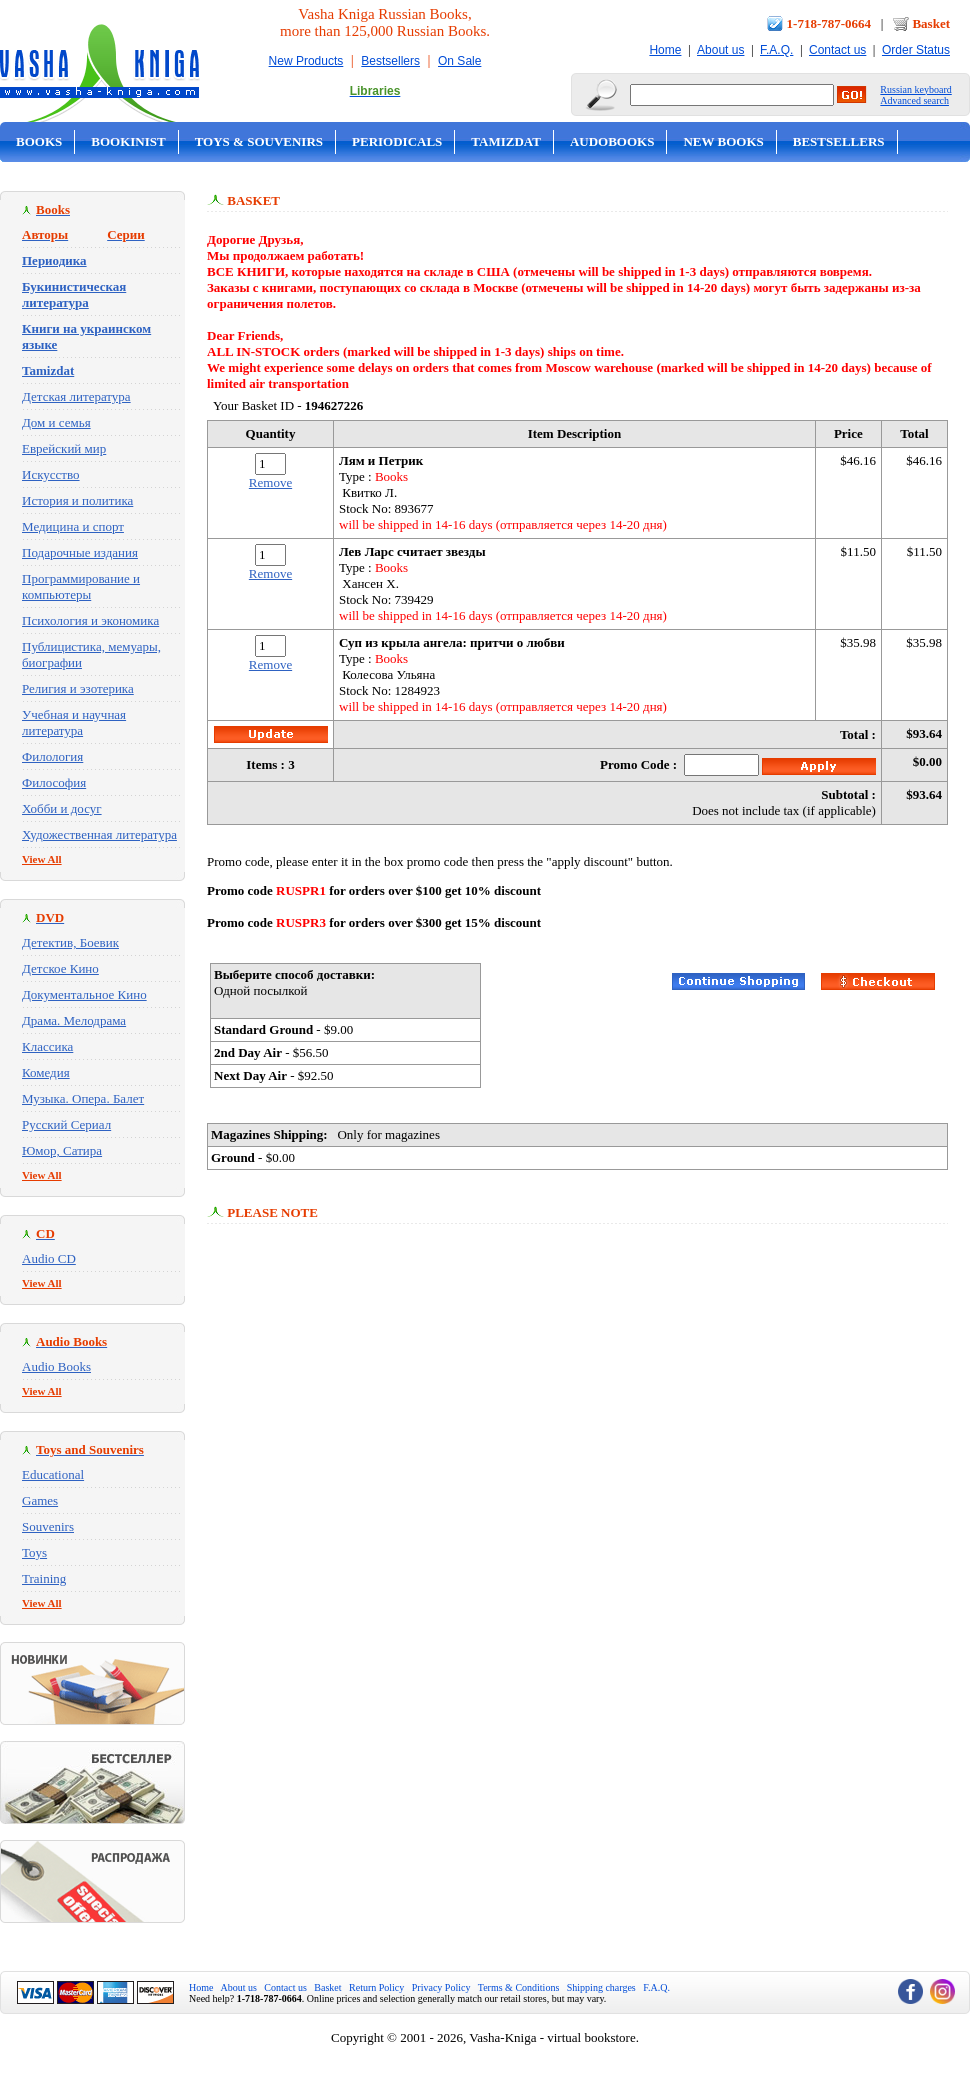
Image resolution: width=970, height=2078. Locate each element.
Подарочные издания (80, 552)
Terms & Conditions (519, 1987)
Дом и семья (56, 422)
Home (665, 50)
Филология (52, 756)
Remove (270, 482)
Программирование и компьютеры (81, 586)
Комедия (46, 1072)
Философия (54, 782)
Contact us (837, 50)
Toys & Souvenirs (259, 141)
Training (44, 1578)
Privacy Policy (441, 1987)
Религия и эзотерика (78, 688)
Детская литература (76, 396)
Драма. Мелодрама (74, 1020)
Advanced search (914, 100)
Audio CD (49, 1258)
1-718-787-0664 (829, 23)
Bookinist (128, 141)
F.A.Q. (776, 50)
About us (720, 50)
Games (40, 1500)
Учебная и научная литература (74, 722)
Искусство (51, 474)
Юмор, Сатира (62, 1150)
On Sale (459, 61)
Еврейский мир (64, 448)
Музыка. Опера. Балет (83, 1098)
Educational (53, 1474)
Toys (34, 1552)
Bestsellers (390, 61)
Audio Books (56, 1366)
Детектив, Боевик (70, 942)
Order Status (916, 50)
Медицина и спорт (73, 526)
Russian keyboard (915, 89)
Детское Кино (60, 968)
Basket (931, 23)
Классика (47, 1046)
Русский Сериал (66, 1124)
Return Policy (376, 1987)
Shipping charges (601, 1987)
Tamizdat (506, 141)
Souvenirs (48, 1526)
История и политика (77, 500)
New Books (723, 141)
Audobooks (612, 141)
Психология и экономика (90, 620)
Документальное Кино (84, 994)
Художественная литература (99, 834)
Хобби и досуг (62, 808)
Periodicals (397, 141)
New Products (306, 61)
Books (39, 141)
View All (42, 859)
